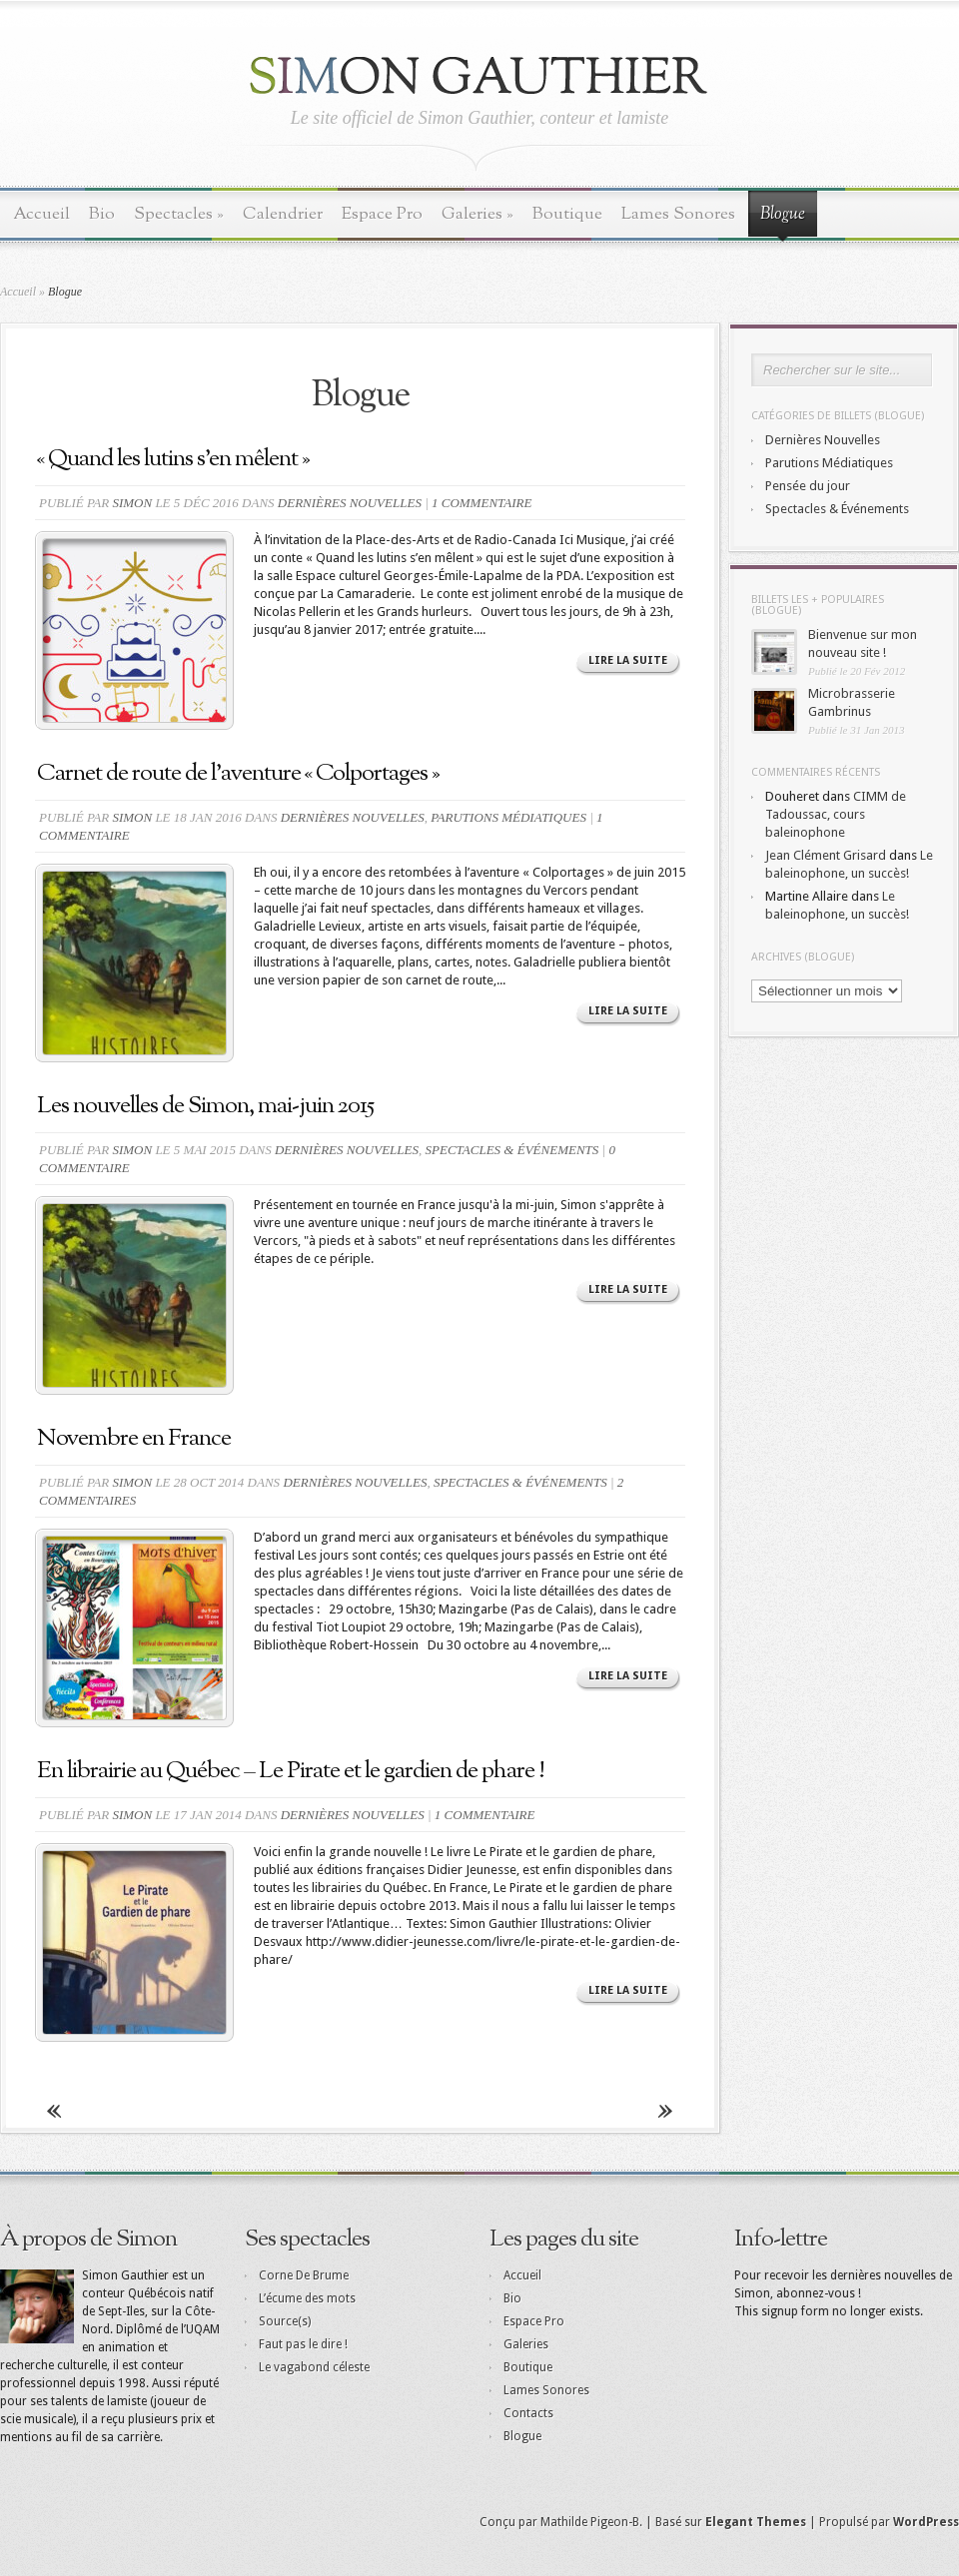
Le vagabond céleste (314, 2367)
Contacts (528, 2413)
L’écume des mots (307, 2298)
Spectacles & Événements (512, 1149)
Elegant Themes (755, 2522)
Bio (102, 214)
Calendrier (283, 214)
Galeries (477, 214)
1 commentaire (482, 502)
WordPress (926, 2522)
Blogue (782, 215)
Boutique (567, 214)
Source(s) (285, 2321)
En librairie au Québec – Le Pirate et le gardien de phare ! (290, 1771)
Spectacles (179, 214)
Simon (132, 502)
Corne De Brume (304, 2275)
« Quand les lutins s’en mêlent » (173, 459)
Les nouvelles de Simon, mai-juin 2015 (205, 1106)
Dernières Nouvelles (350, 502)
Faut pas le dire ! (303, 2344)
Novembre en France (134, 1439)
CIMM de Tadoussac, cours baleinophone (835, 814)
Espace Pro (382, 214)
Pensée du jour (807, 485)
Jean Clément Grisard (825, 855)
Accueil (41, 214)
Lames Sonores (678, 214)
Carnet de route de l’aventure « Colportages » (238, 774)
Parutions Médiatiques (508, 817)
